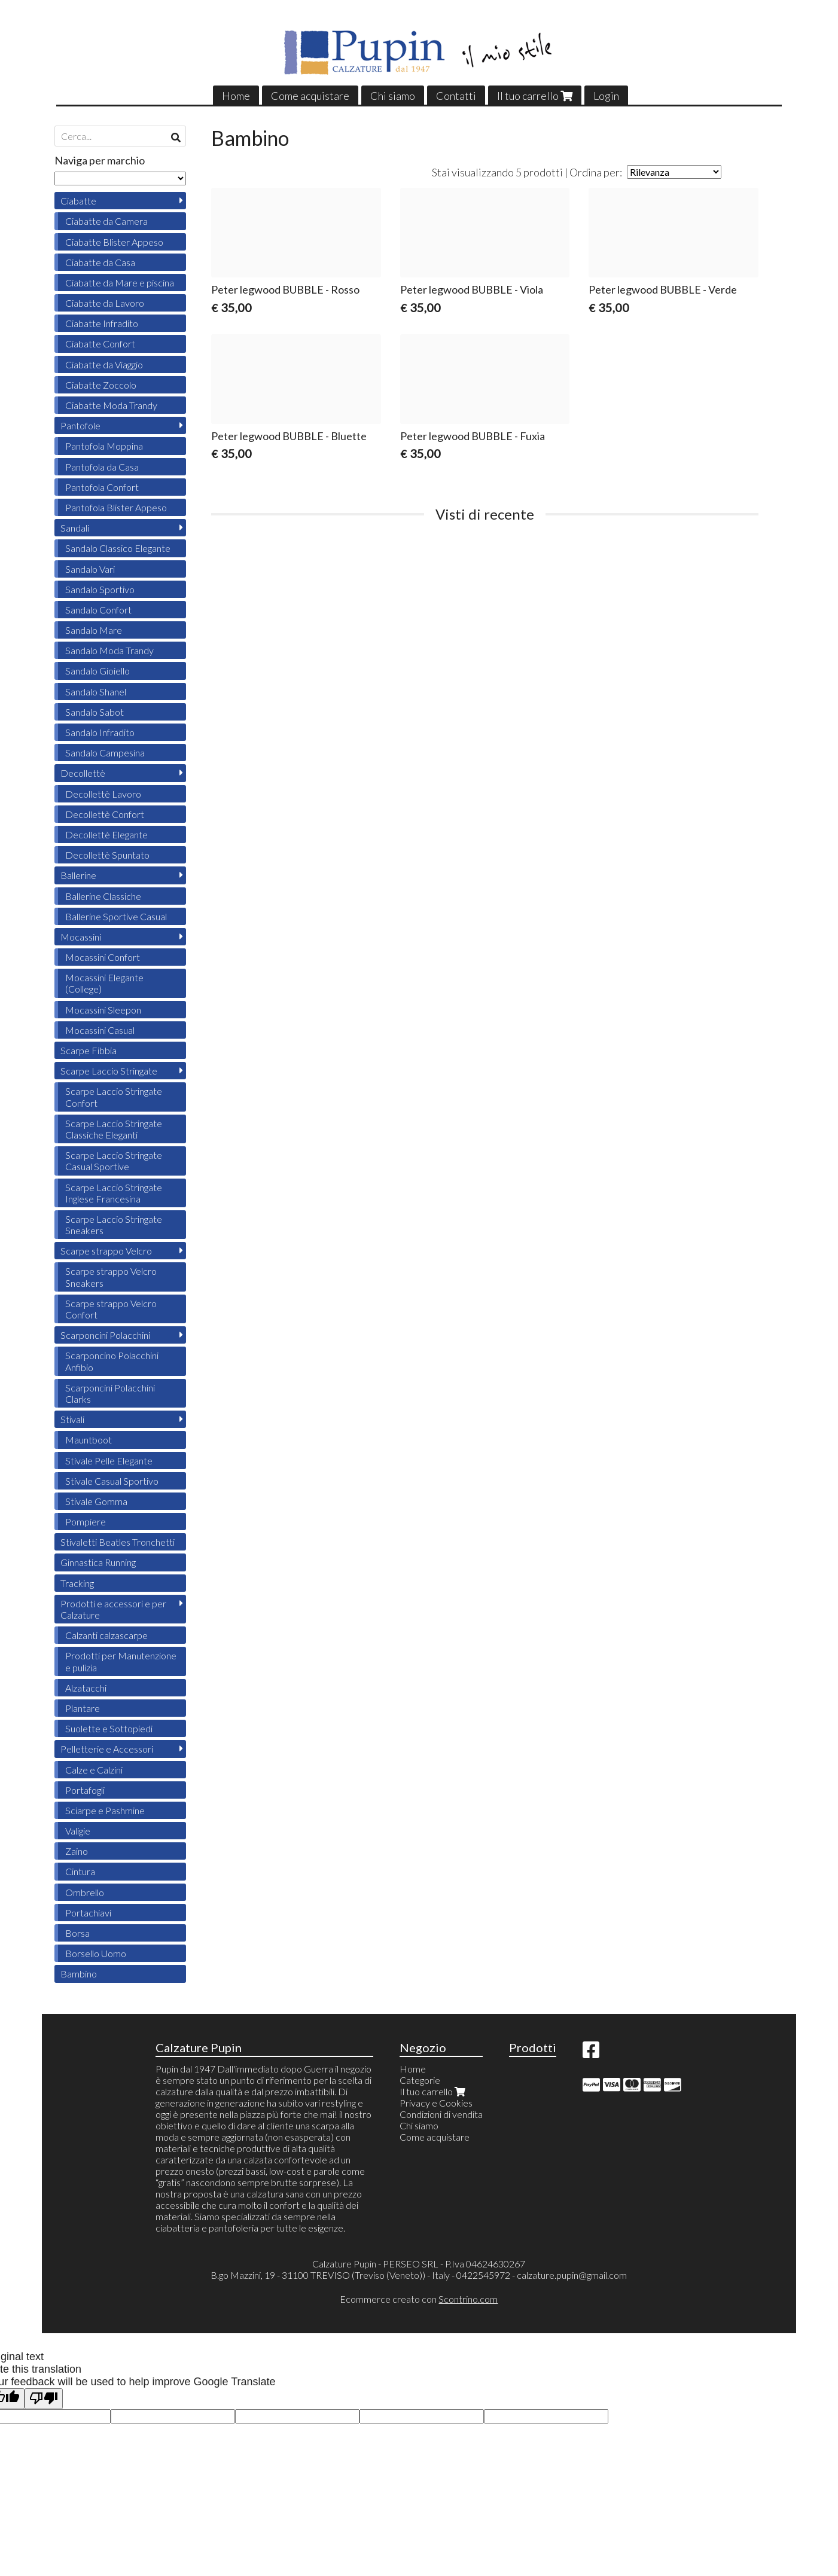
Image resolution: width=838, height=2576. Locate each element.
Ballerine (78, 875)
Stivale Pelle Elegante (109, 1460)
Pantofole (80, 425)
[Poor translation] (44, 2398)
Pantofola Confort (102, 487)
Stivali (72, 1419)
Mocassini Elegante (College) (104, 983)
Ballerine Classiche (103, 896)
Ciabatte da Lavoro (104, 303)
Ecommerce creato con (419, 2299)
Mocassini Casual (100, 1030)
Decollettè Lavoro (103, 793)
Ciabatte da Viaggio (104, 364)
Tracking (77, 1583)
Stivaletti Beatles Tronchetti (117, 1542)
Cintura (80, 1871)
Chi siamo (392, 95)
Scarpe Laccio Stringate (108, 1070)
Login (606, 95)
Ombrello (84, 1892)
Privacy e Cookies (436, 2102)
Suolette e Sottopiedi (109, 1728)
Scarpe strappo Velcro (106, 1250)
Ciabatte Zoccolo (100, 384)
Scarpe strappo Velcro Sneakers (111, 1276)
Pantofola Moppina (104, 445)
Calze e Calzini (94, 1769)
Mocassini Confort (102, 957)
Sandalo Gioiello (97, 670)
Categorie (420, 2080)
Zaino (76, 1851)
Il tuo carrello (534, 95)
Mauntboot (88, 1439)
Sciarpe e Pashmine (105, 1810)
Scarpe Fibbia (88, 1050)
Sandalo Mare (93, 630)
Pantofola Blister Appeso (116, 507)
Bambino (78, 1973)
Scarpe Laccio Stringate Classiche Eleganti (113, 1129)
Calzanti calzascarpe (106, 1635)
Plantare (82, 1708)
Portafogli (85, 1790)
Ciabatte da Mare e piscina (119, 282)
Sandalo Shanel (95, 691)
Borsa (77, 1933)
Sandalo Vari (90, 569)
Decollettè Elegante (106, 834)
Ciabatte (78, 200)
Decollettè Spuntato (107, 854)
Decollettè (82, 773)
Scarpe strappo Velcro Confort (111, 1309)
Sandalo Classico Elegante (117, 548)
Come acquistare (310, 95)
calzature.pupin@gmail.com (572, 2275)
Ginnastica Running (98, 1562)
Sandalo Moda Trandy (109, 650)
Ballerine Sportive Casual (116, 916)
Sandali (74, 527)
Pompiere (85, 1521)
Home (236, 95)
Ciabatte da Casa (100, 262)
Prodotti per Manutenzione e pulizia (120, 1661)
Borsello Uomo (95, 1953)
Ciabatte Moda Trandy (111, 405)
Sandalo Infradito (100, 732)
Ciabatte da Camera (106, 221)
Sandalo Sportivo (100, 589)
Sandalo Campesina (105, 752)
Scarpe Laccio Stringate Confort (113, 1096)
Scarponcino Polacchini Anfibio (112, 1361)
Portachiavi (88, 1912)
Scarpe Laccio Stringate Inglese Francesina (113, 1193)
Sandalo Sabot (94, 712)
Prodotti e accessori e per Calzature (113, 1609)
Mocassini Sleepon (103, 1009)
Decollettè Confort (104, 814)
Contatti (456, 95)
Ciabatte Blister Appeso (114, 242)
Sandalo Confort (98, 609)
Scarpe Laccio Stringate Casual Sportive (113, 1160)
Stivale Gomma (96, 1501)
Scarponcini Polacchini (105, 1335)
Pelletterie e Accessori (106, 1748)
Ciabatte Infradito (101, 323)
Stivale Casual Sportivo (112, 1481)
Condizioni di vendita (441, 2114)
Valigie (77, 1830)
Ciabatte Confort (100, 343)
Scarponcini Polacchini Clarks (110, 1393)
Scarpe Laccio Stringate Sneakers (113, 1224)
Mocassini (80, 936)
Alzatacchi (85, 1687)
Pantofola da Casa (102, 466)
